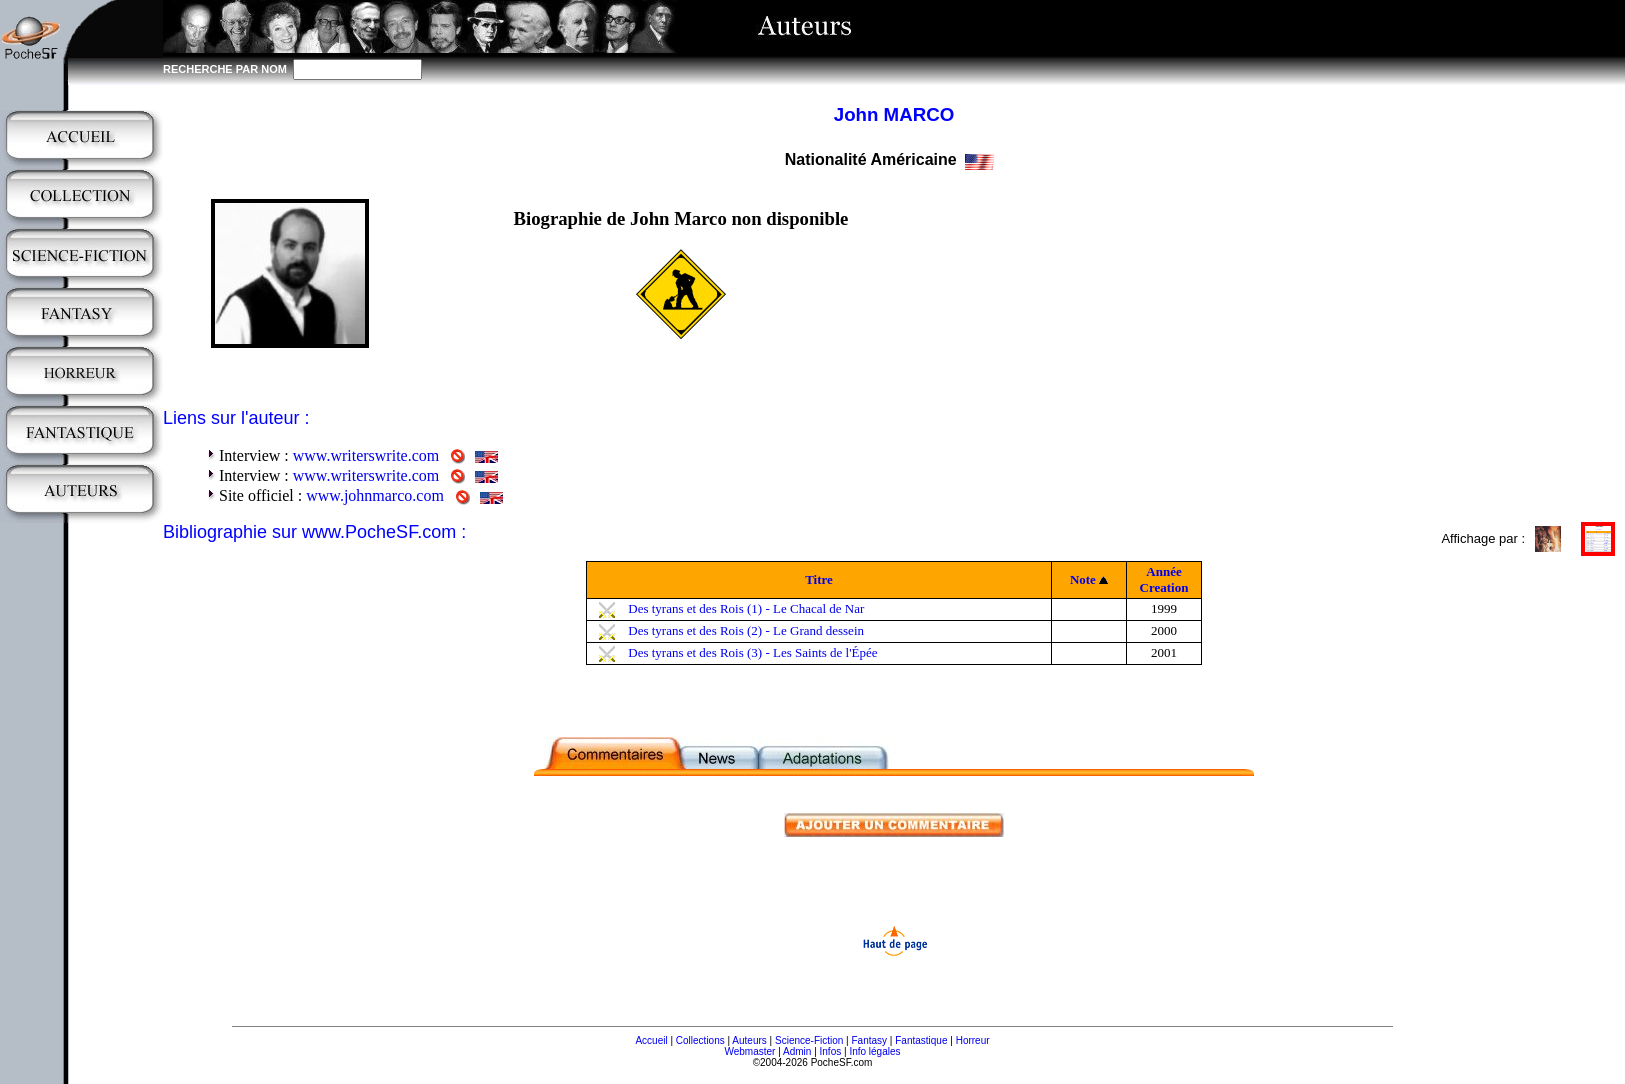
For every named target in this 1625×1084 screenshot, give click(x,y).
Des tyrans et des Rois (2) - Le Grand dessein (746, 630)
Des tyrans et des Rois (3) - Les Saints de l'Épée (752, 652)
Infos (831, 1051)
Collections (700, 1040)
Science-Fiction (809, 1040)
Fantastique (921, 1040)
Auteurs (749, 1040)
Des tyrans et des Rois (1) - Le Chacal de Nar (746, 608)
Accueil (651, 1040)
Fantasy (870, 1040)
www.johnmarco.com (375, 495)
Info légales (874, 1051)
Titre (819, 579)
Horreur (973, 1040)
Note (1083, 579)
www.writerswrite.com (366, 455)
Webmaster (749, 1051)
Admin (797, 1051)
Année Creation (1164, 579)
